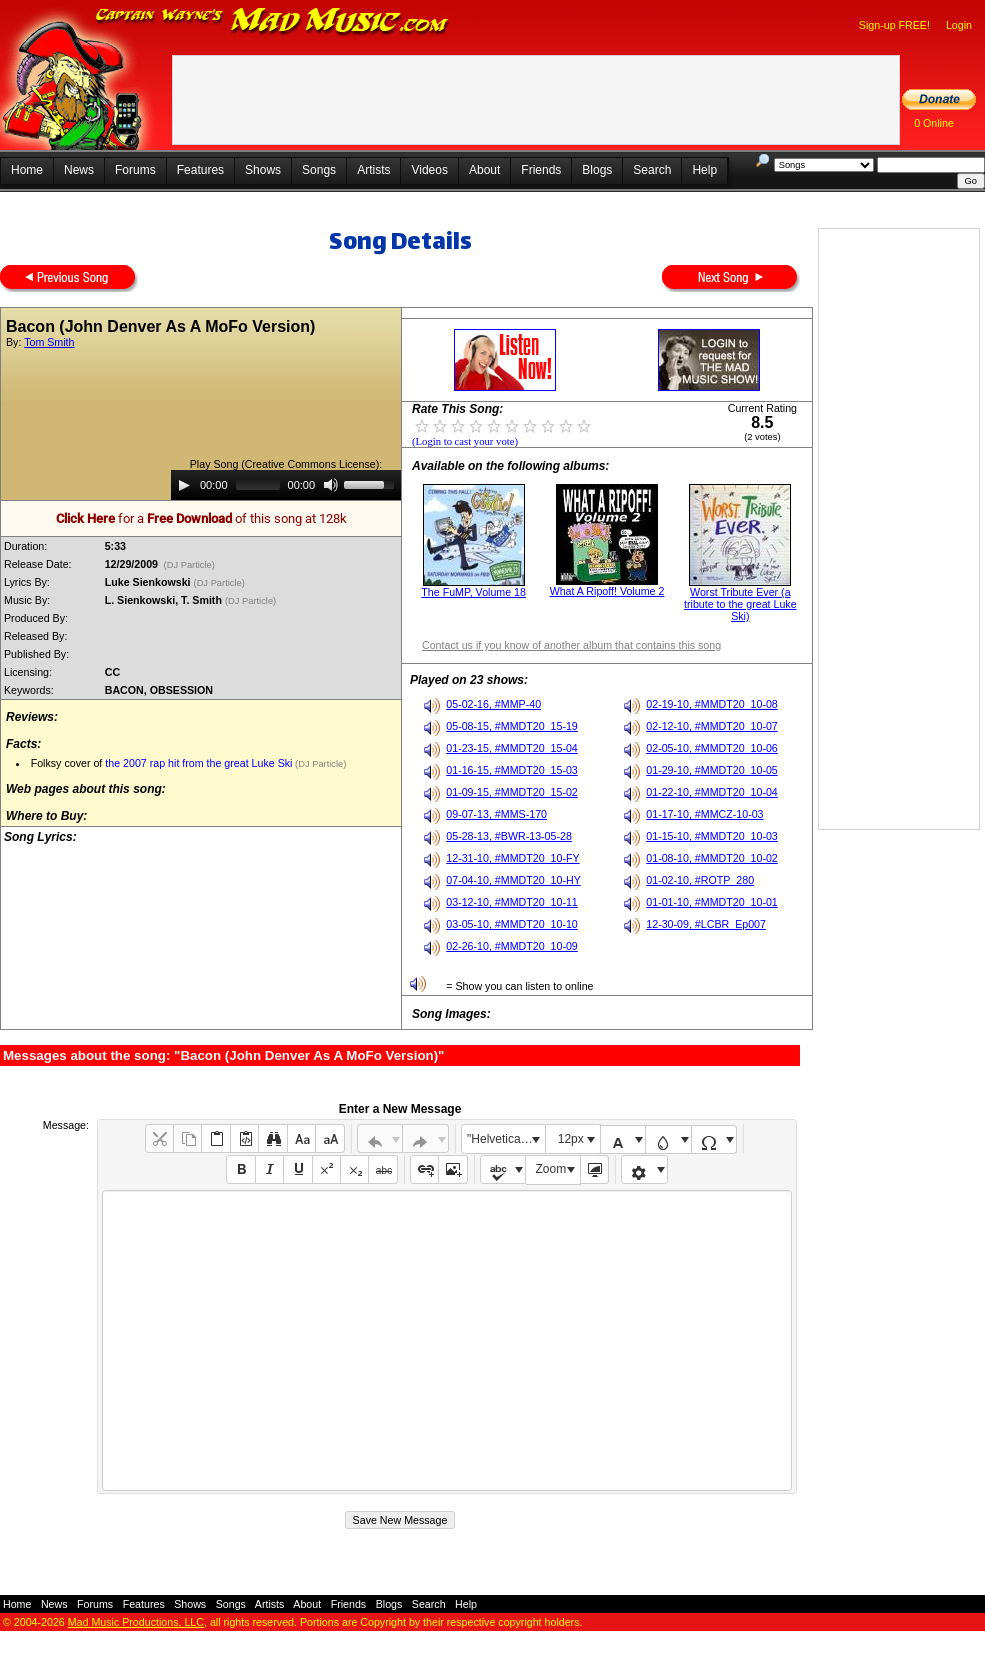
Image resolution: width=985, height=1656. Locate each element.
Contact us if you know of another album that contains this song (571, 645)
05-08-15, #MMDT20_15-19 (512, 726)
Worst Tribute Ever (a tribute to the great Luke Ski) (740, 604)
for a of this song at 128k (201, 518)
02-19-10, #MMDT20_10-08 (712, 704)
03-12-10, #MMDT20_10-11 (512, 902)
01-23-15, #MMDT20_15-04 (512, 748)
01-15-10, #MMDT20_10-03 (712, 836)
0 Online (934, 123)
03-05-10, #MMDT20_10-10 (512, 924)
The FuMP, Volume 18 (473, 592)
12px (571, 1139)
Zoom (551, 1169)
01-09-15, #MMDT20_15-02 (512, 792)
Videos (429, 170)
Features (200, 170)
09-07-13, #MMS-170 (496, 814)
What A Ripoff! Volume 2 (607, 591)
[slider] (258, 485)
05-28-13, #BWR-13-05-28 (509, 836)
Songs (319, 170)
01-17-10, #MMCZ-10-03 (704, 814)
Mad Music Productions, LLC (136, 1622)
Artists (373, 170)
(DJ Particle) (189, 565)
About (484, 170)
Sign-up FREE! (894, 25)
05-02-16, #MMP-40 (493, 704)
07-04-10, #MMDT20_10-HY (513, 880)
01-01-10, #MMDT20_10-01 (712, 902)
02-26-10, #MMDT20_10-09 (512, 946)
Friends (541, 170)
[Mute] (331, 485)
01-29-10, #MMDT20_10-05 (712, 770)
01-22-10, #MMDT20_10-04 (712, 792)
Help (704, 170)
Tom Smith (49, 342)
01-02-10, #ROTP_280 (700, 880)
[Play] (184, 485)
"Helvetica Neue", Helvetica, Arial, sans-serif (506, 1139)
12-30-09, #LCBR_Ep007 (706, 924)
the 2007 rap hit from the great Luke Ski (198, 763)
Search (652, 170)
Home (27, 170)
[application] (286, 485)
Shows (263, 170)
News (79, 170)
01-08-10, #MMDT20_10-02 (712, 858)
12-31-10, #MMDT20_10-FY (512, 858)
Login (959, 25)
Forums (135, 170)
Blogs (597, 170)
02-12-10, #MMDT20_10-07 (712, 726)
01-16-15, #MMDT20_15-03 (512, 770)
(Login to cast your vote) (465, 441)
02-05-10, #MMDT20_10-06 (712, 748)
